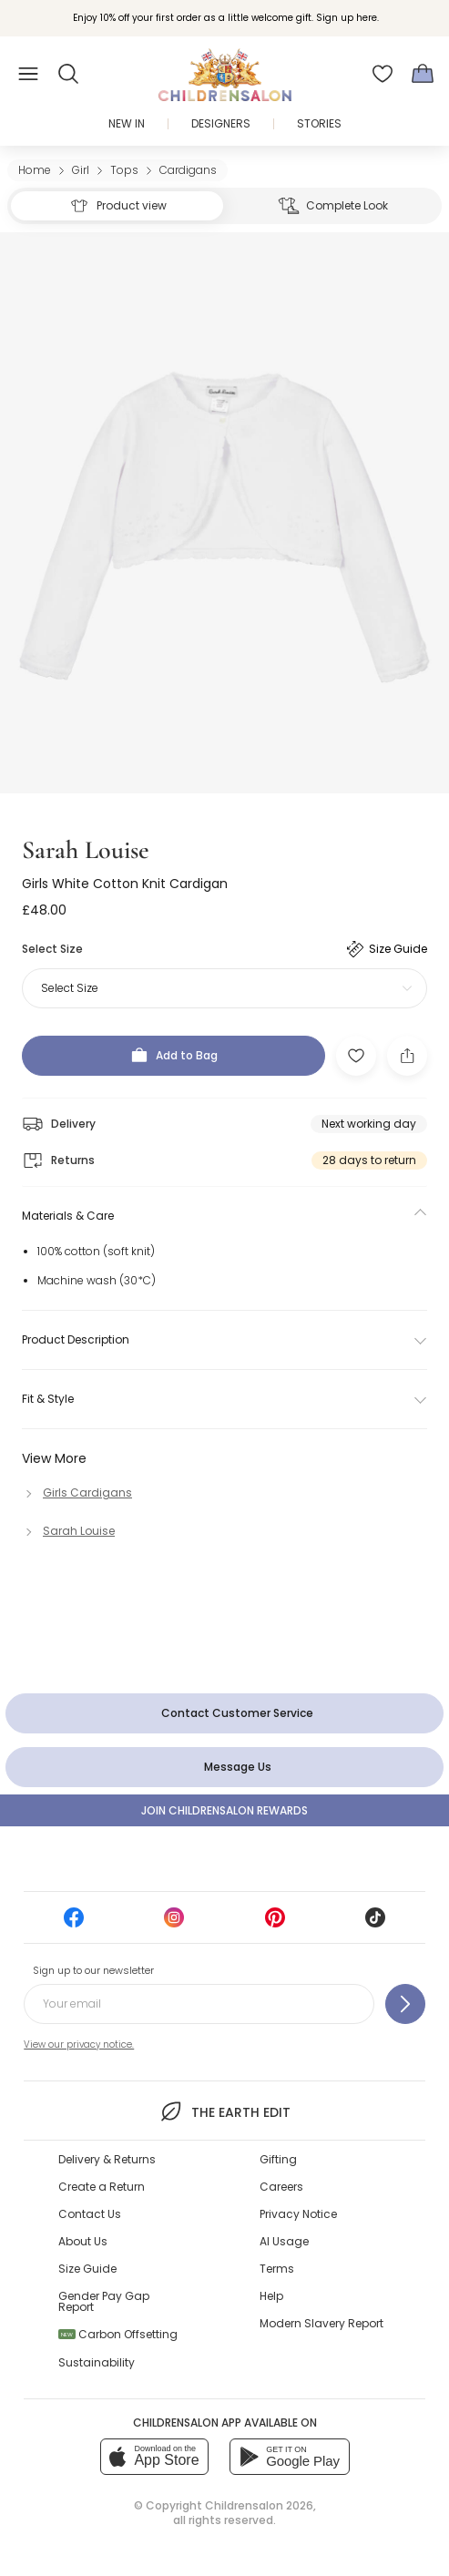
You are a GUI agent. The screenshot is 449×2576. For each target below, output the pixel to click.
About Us (82, 2241)
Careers (281, 2186)
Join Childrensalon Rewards (224, 1810)
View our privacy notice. (79, 2044)
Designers (220, 123)
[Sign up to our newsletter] (405, 2004)
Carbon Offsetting (118, 2334)
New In (126, 123)
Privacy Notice (298, 2214)
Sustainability (96, 2362)
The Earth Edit (224, 2111)
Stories (319, 123)
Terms (277, 2268)
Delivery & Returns (107, 2159)
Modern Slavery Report (321, 2323)
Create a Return (101, 2186)
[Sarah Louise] (68, 1530)
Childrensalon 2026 (259, 2505)
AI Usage (284, 2241)
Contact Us (89, 2214)
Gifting (278, 2159)
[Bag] (422, 74)
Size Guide (87, 2268)
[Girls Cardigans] (77, 1492)
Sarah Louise (85, 849)
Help (271, 2296)
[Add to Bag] (173, 1056)
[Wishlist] (382, 74)
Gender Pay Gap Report (103, 2301)
